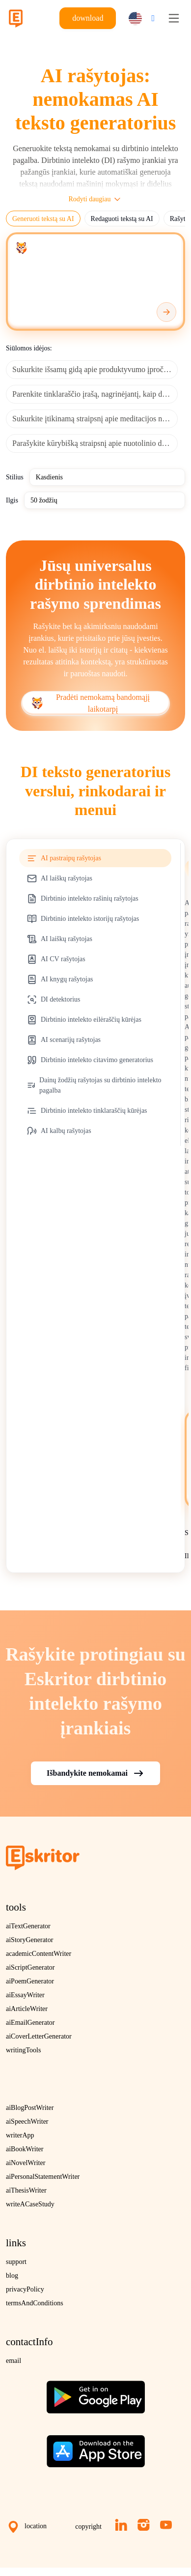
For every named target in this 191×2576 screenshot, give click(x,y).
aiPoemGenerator (30, 1981)
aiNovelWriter (25, 2163)
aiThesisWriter (26, 2190)
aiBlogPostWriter (30, 2107)
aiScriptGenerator (30, 1967)
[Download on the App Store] (96, 2447)
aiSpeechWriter (27, 2121)
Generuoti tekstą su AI (43, 218)
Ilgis (12, 500)
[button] (139, 18)
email (13, 2360)
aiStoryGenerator (29, 1940)
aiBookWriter (24, 2149)
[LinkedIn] (121, 2524)
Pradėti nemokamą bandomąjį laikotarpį (90, 703)
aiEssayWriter (25, 1995)
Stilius (15, 477)
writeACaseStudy (30, 2204)
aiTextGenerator (28, 1926)
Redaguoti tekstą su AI (122, 218)
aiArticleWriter (27, 2008)
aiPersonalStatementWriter (43, 2176)
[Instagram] (143, 2524)
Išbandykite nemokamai (95, 1773)
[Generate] (166, 312)
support (16, 2261)
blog (12, 2275)
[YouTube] (166, 2524)
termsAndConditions (34, 2303)
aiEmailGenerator (30, 2022)
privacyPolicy (25, 2289)
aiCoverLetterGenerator (39, 2036)
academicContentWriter (38, 1953)
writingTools (23, 2050)
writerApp (20, 2135)
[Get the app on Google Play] (96, 2393)
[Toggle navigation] (174, 18)
